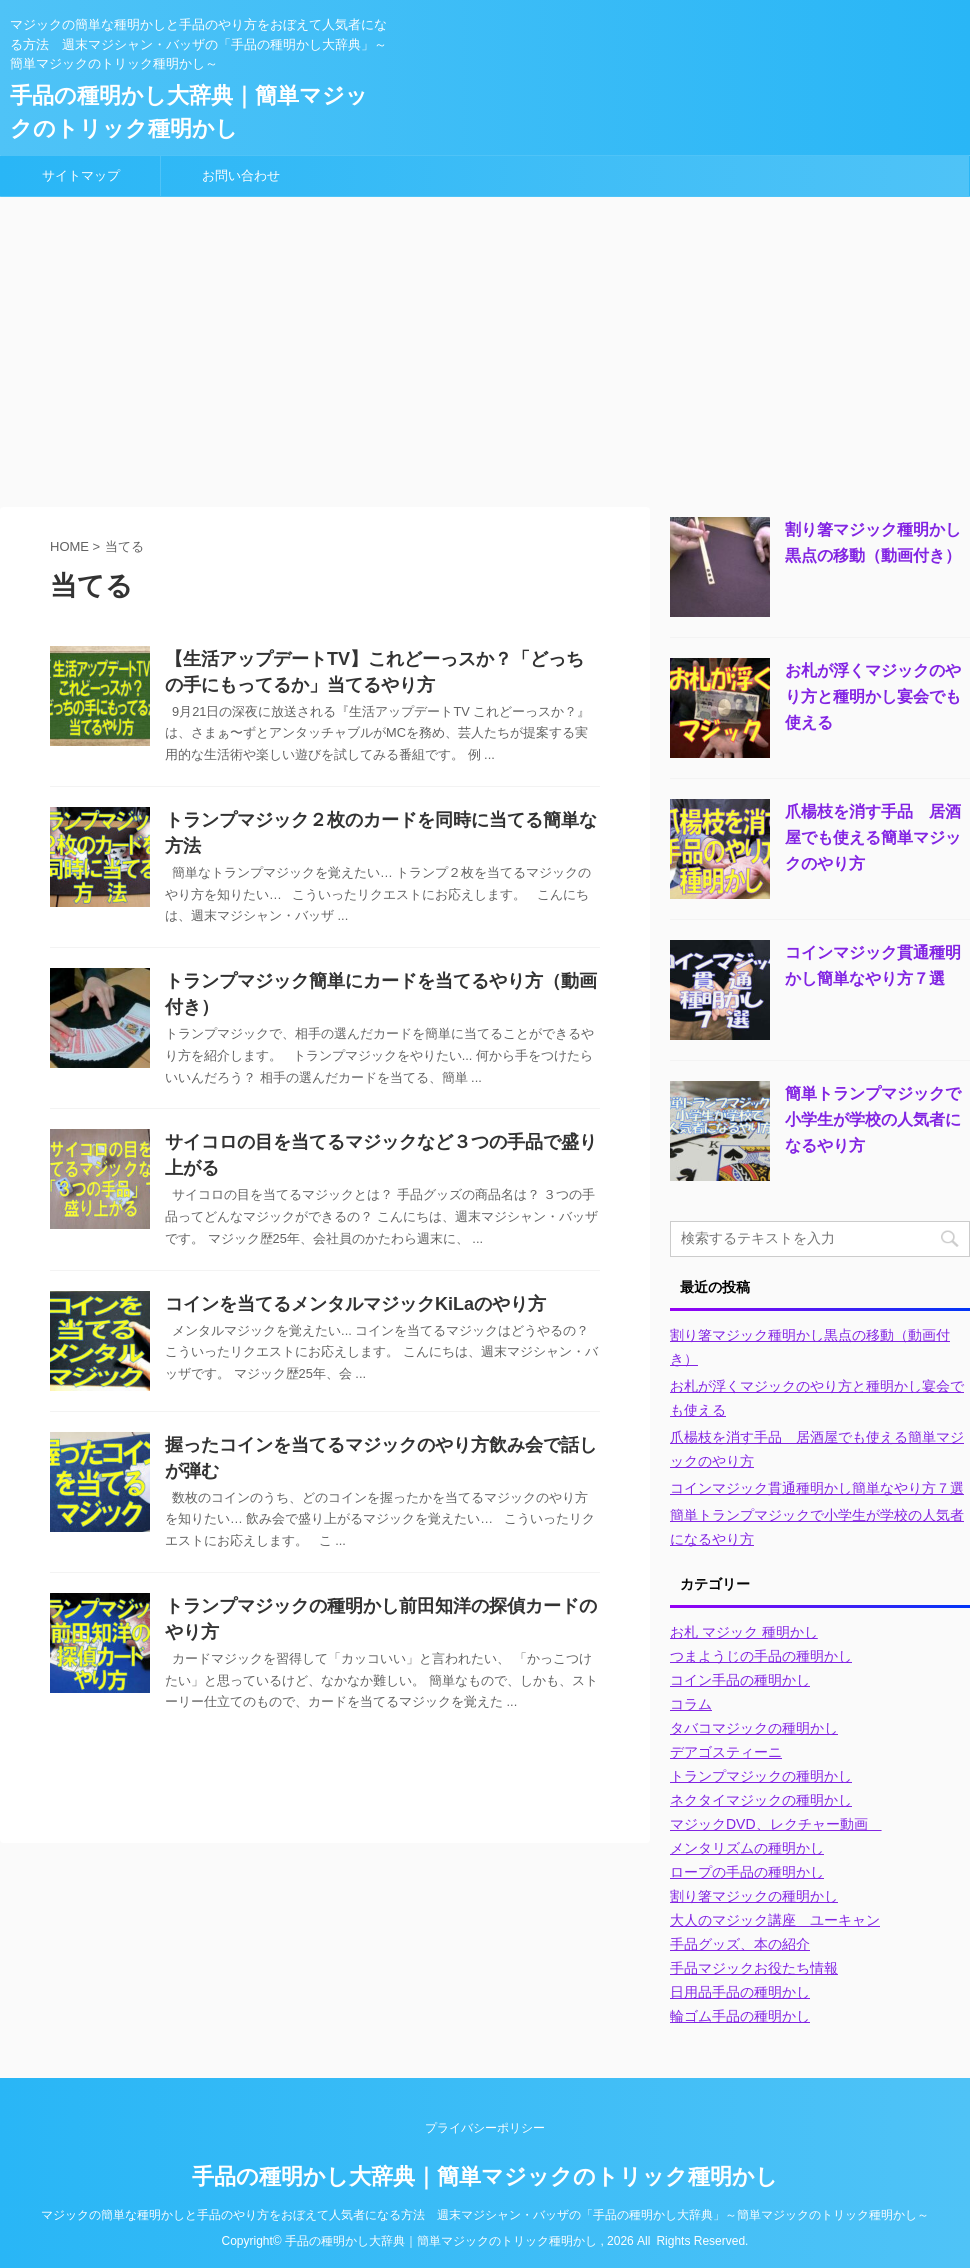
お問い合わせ (241, 175)
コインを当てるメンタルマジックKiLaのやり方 (355, 1304)
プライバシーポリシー (485, 2128)
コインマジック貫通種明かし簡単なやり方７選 (817, 1488)
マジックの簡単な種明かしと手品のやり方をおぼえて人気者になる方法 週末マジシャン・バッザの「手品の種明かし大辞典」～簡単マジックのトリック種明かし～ (485, 2215)
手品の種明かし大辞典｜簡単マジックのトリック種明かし (485, 2176)
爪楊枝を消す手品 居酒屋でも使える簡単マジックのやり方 (873, 837)
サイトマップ (81, 175)
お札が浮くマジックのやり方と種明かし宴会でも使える (873, 696)
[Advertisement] (485, 347)
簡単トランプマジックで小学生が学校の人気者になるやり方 (873, 1119)
